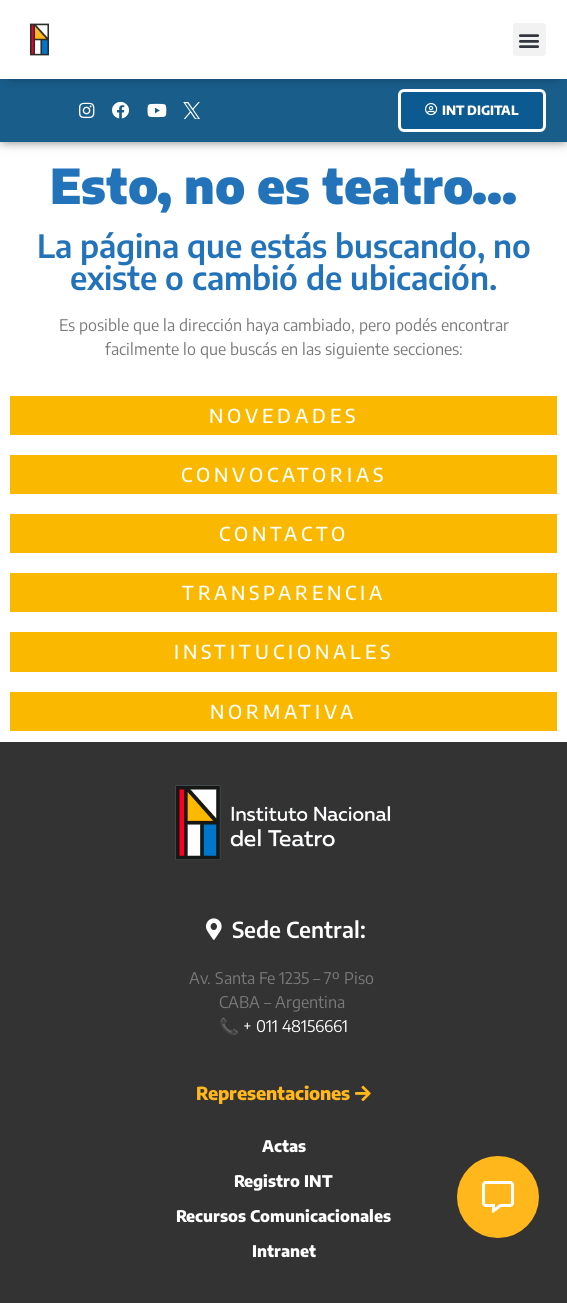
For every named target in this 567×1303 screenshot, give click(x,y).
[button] (529, 39)
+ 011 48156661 (295, 1026)
